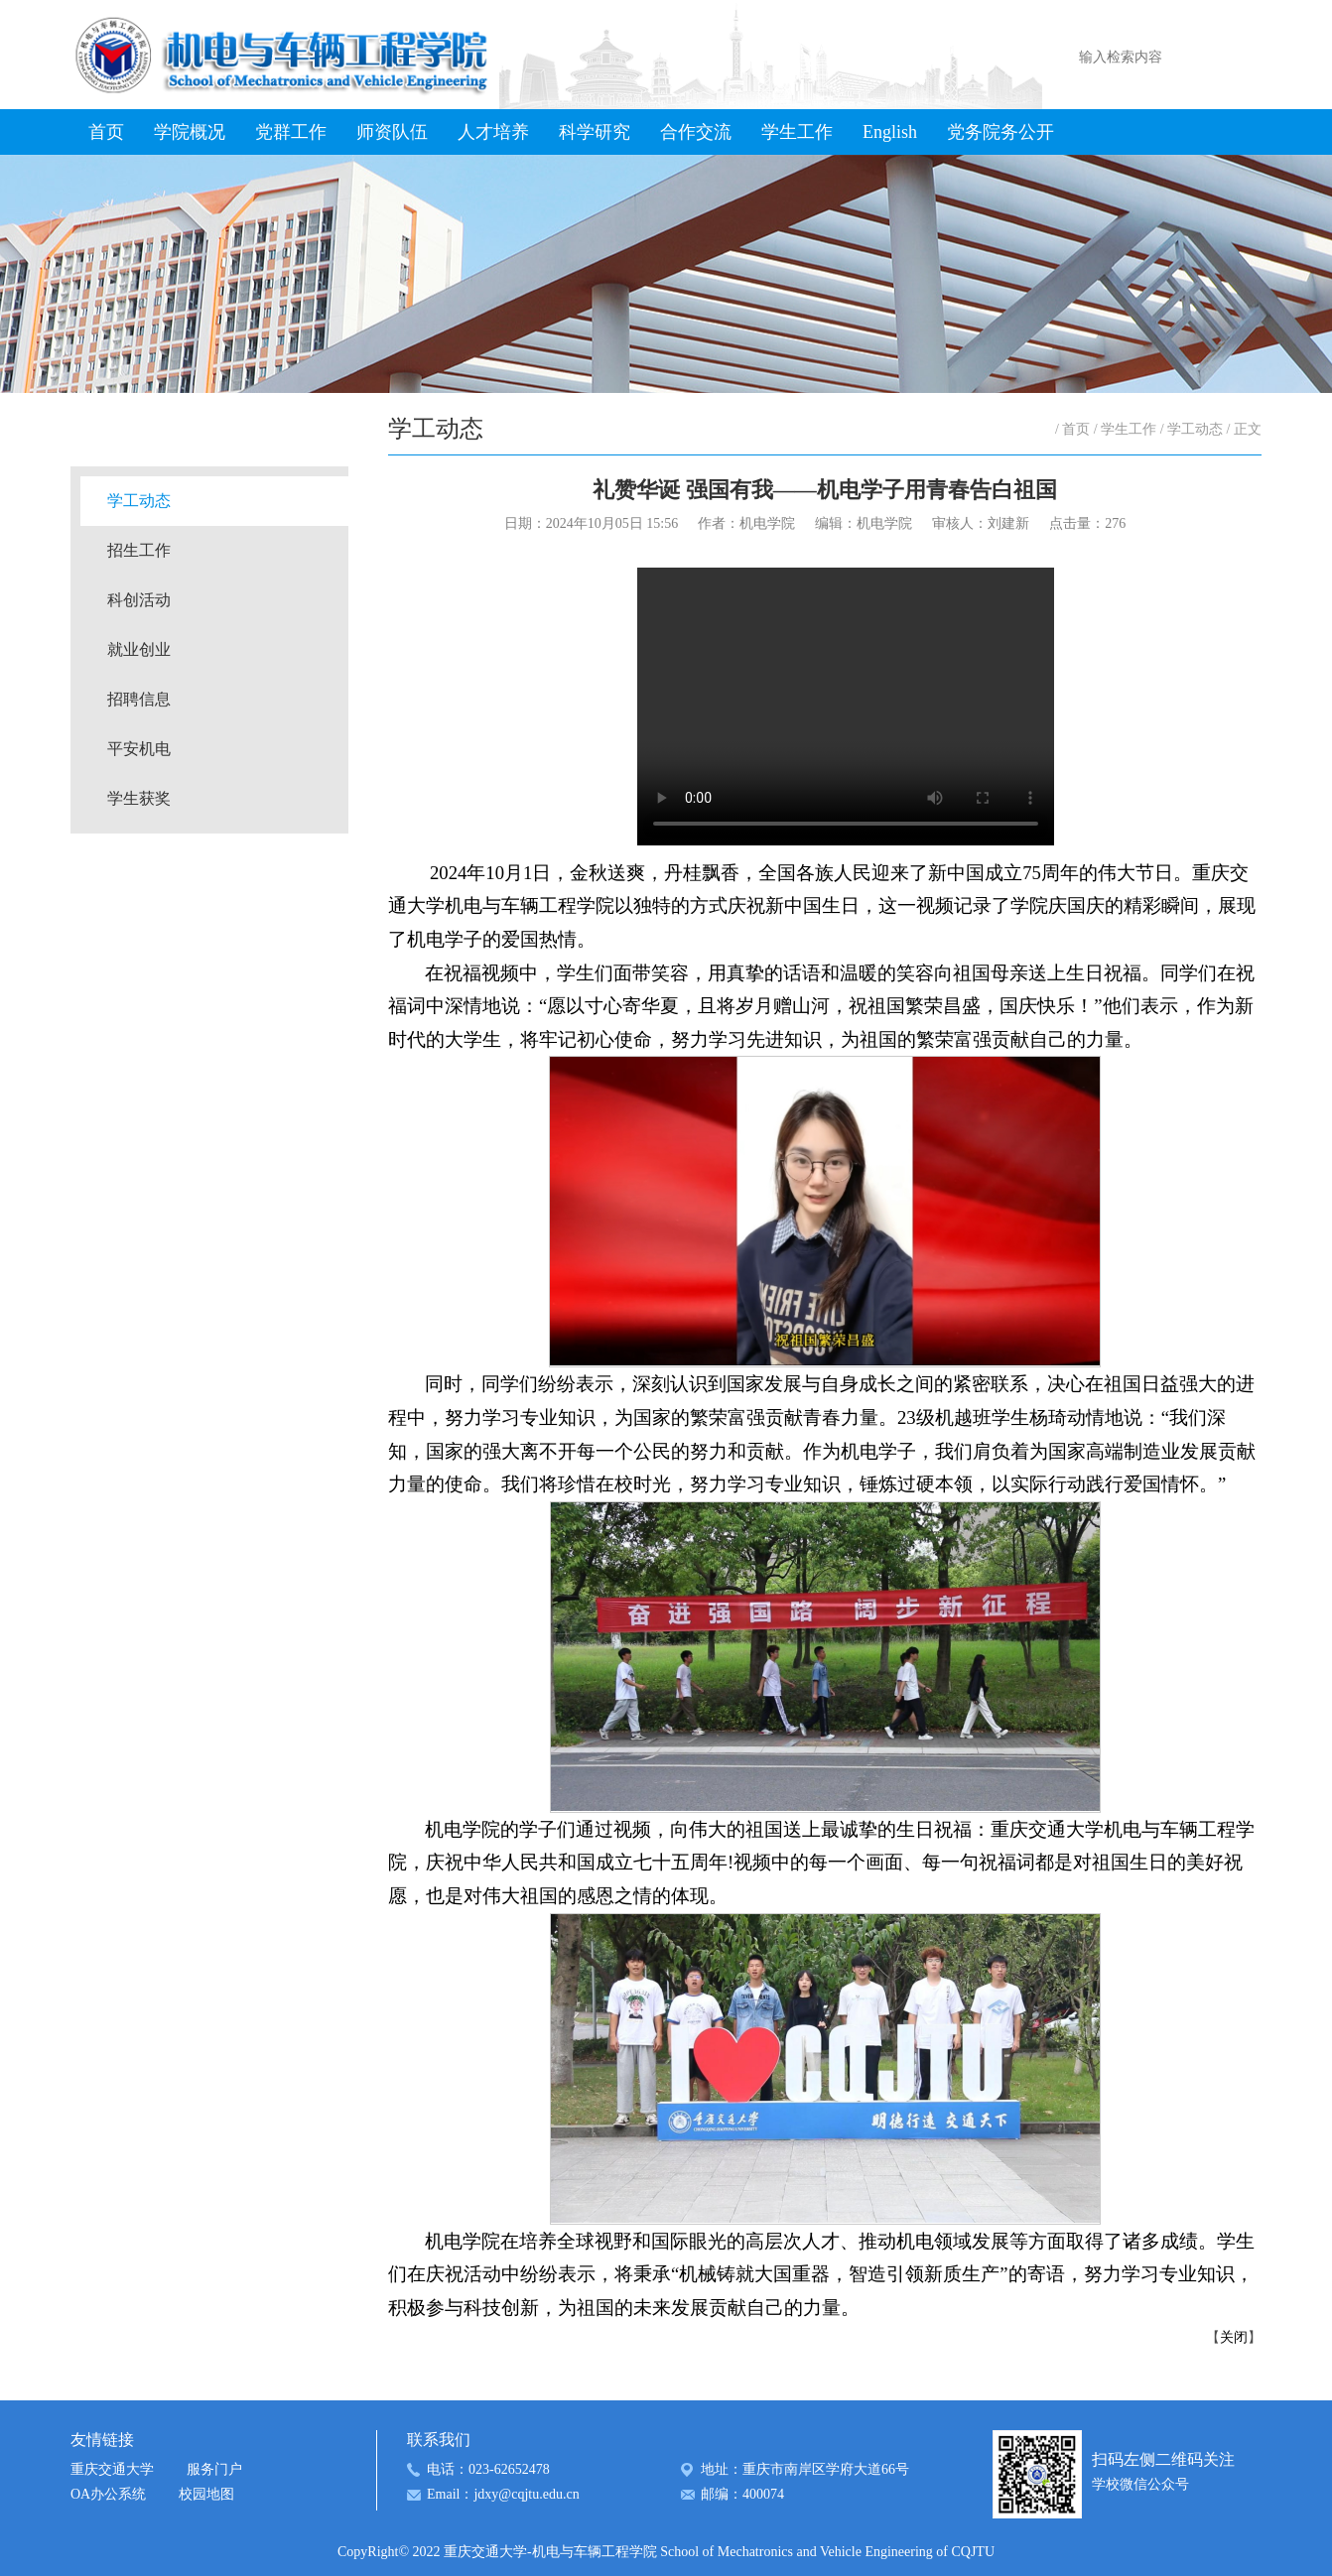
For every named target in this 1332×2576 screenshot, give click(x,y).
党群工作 (291, 132)
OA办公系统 (108, 2494)
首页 (106, 132)
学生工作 (797, 132)
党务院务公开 (1000, 132)
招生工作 (139, 550)
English (890, 132)
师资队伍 (392, 132)
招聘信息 (139, 699)
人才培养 (493, 132)
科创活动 (139, 599)
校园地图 (206, 2494)
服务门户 (214, 2469)
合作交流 (696, 132)
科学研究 (594, 132)
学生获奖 (139, 798)
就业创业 (139, 649)
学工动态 (139, 500)
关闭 (1234, 2337)
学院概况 (189, 132)
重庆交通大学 (112, 2469)
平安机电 (139, 748)
